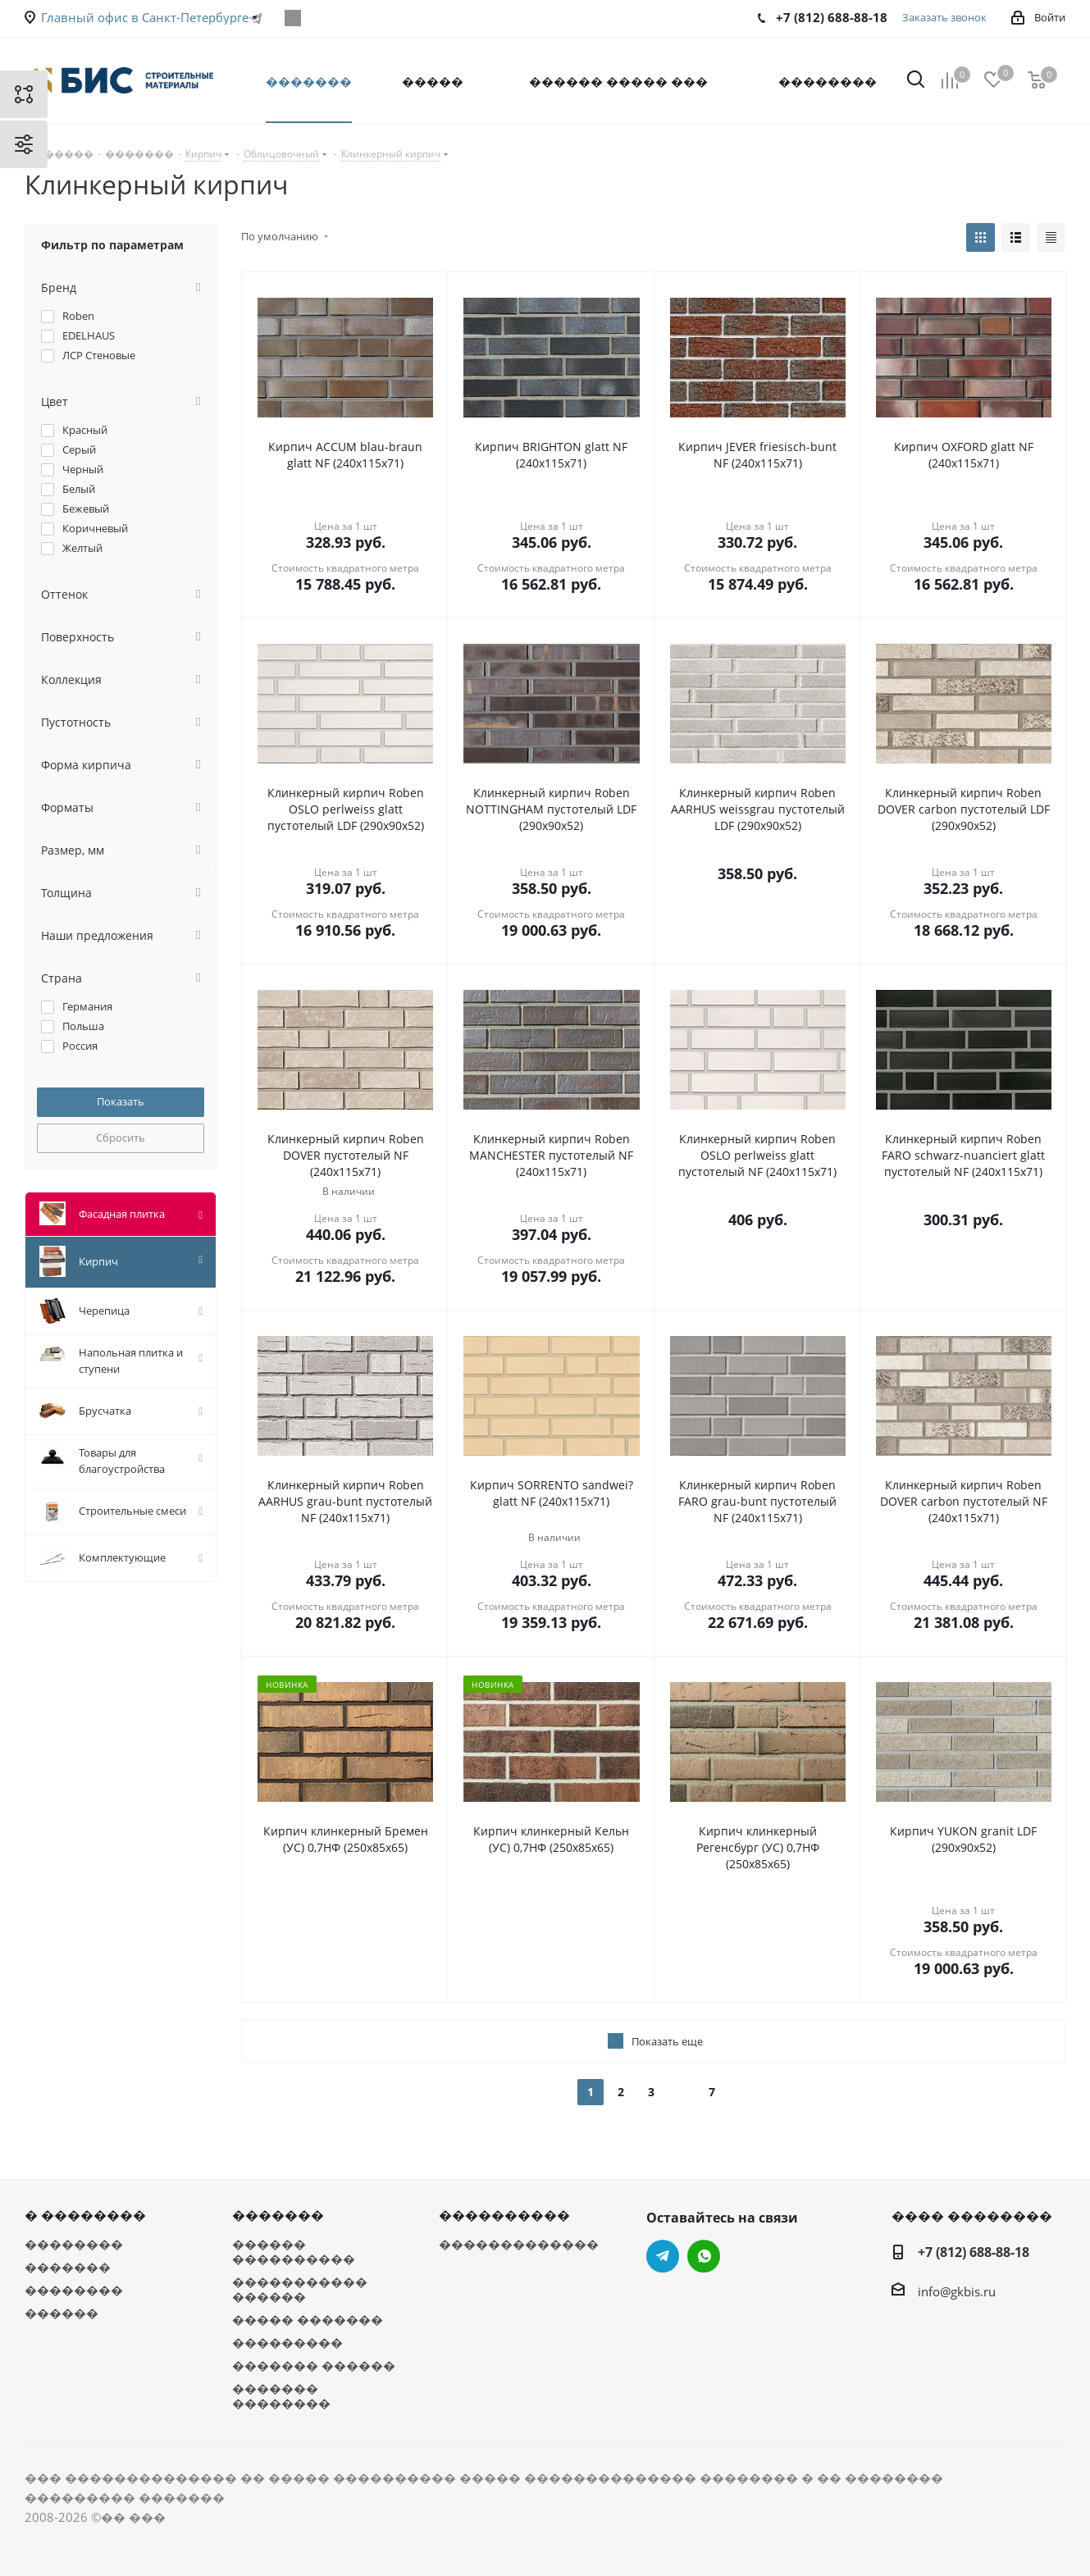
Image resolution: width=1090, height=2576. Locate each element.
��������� (287, 2342)
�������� (74, 2244)
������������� (519, 2244)
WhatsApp (293, 18)
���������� (504, 2215)
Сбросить (120, 1137)
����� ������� (307, 2319)
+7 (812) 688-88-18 (973, 2252)
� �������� (85, 2215)
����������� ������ (299, 2289)
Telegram (662, 2256)
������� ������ (313, 2365)
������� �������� (281, 2395)
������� (68, 2267)
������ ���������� (293, 2251)
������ (61, 2313)
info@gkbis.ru (957, 2291)
